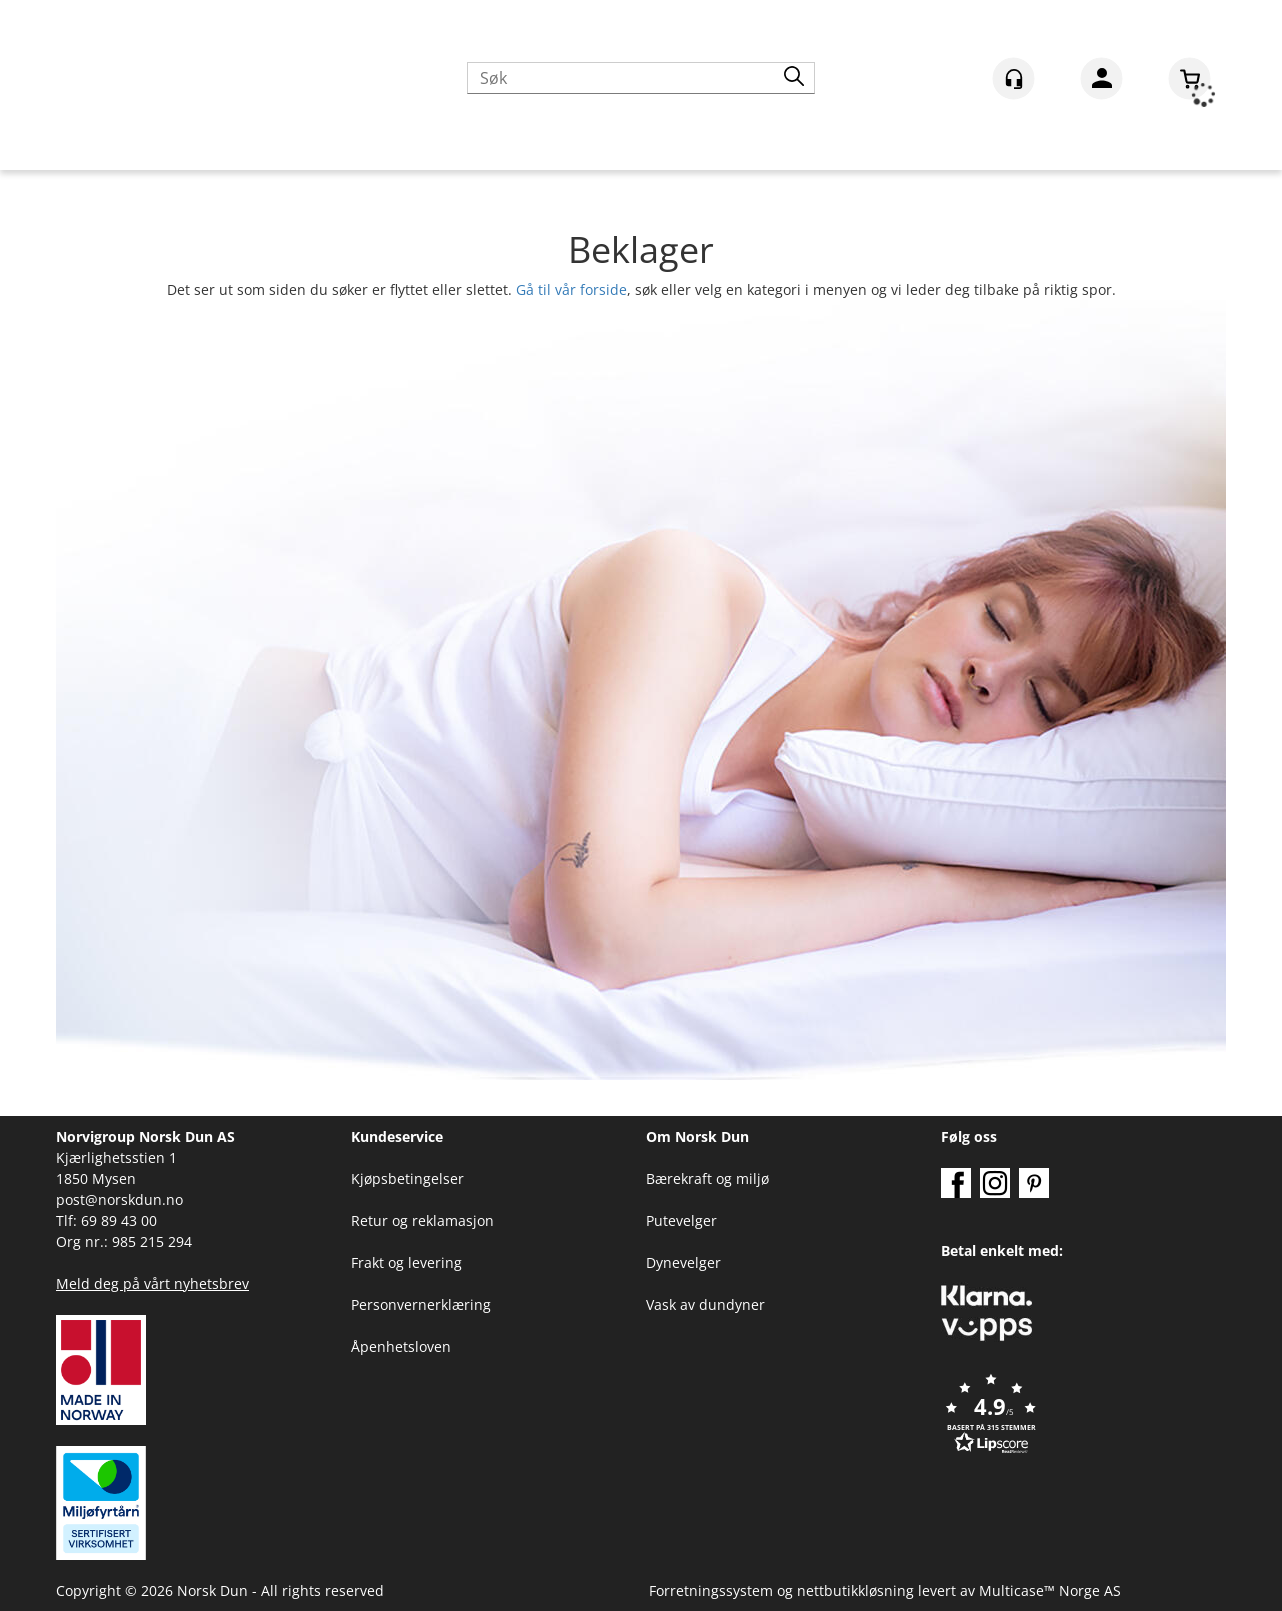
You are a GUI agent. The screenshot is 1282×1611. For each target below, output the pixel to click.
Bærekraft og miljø (707, 1178)
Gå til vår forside (571, 289)
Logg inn (1101, 82)
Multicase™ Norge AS (1050, 1590)
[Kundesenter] (1013, 78)
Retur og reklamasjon (422, 1220)
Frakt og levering (406, 1262)
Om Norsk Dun (697, 1136)
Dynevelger (683, 1262)
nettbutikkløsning (855, 1590)
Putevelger (681, 1220)
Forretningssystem (711, 1590)
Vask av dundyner (705, 1304)
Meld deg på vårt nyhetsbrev (152, 1283)
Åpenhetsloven (401, 1346)
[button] (1083, 1415)
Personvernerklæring (421, 1304)
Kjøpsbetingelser (407, 1178)
